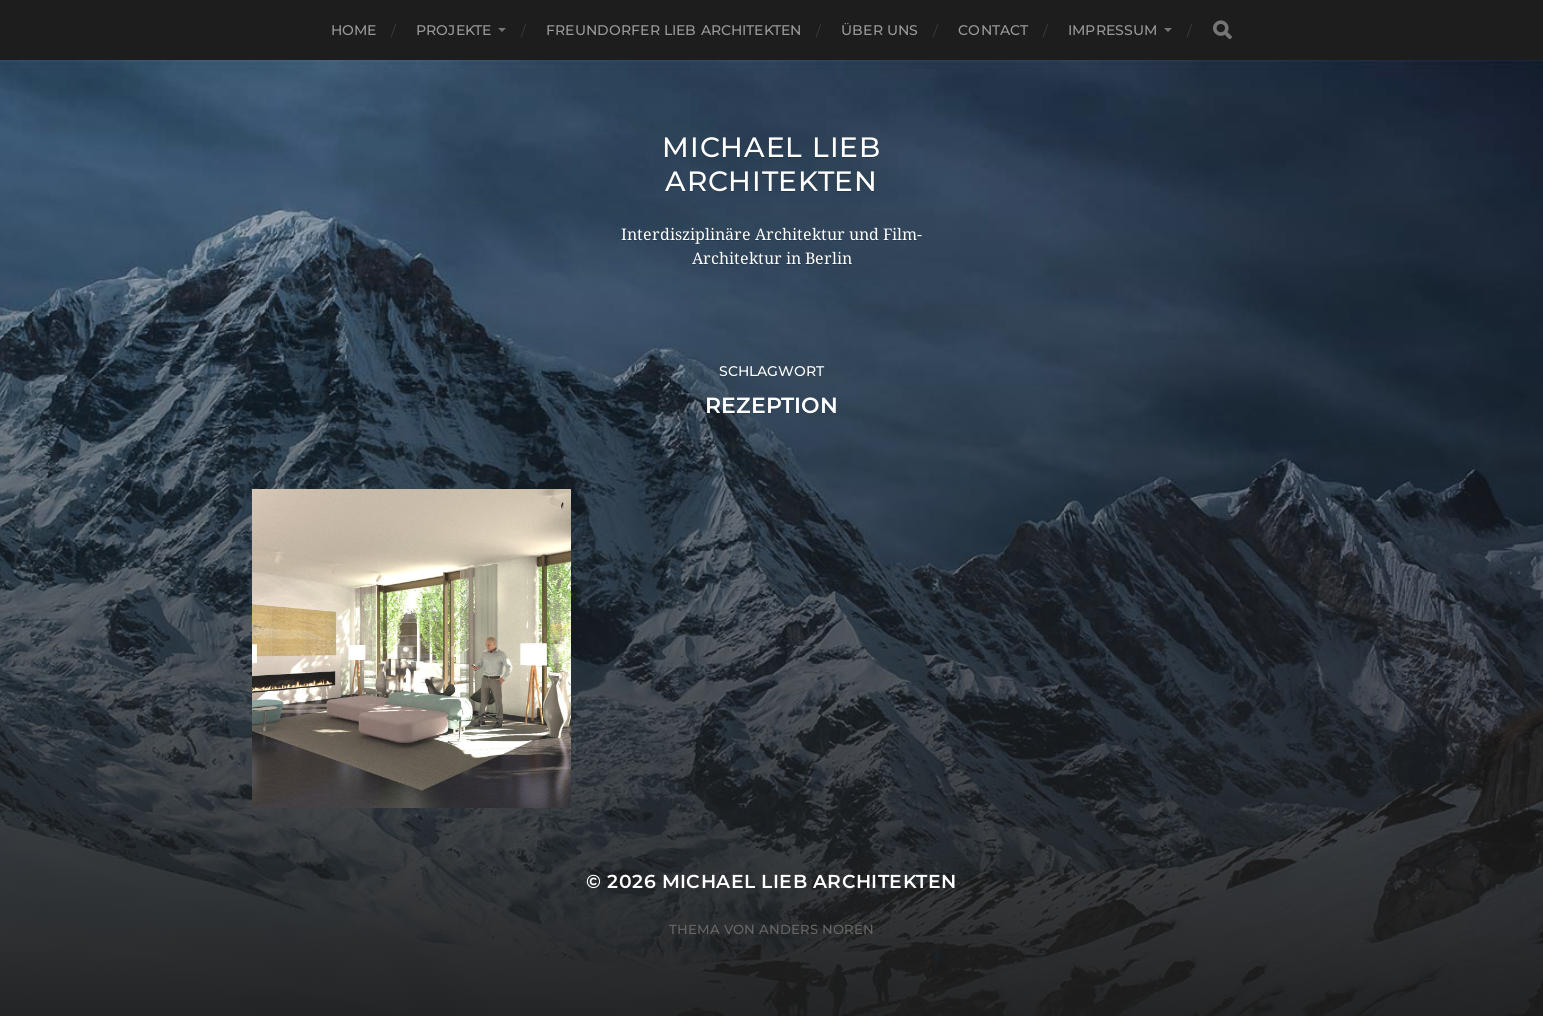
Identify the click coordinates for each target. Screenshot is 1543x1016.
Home (354, 30)
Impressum (1112, 30)
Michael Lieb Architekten (771, 164)
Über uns (879, 30)
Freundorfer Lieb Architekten (673, 30)
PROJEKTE (453, 30)
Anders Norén (816, 929)
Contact (993, 30)
